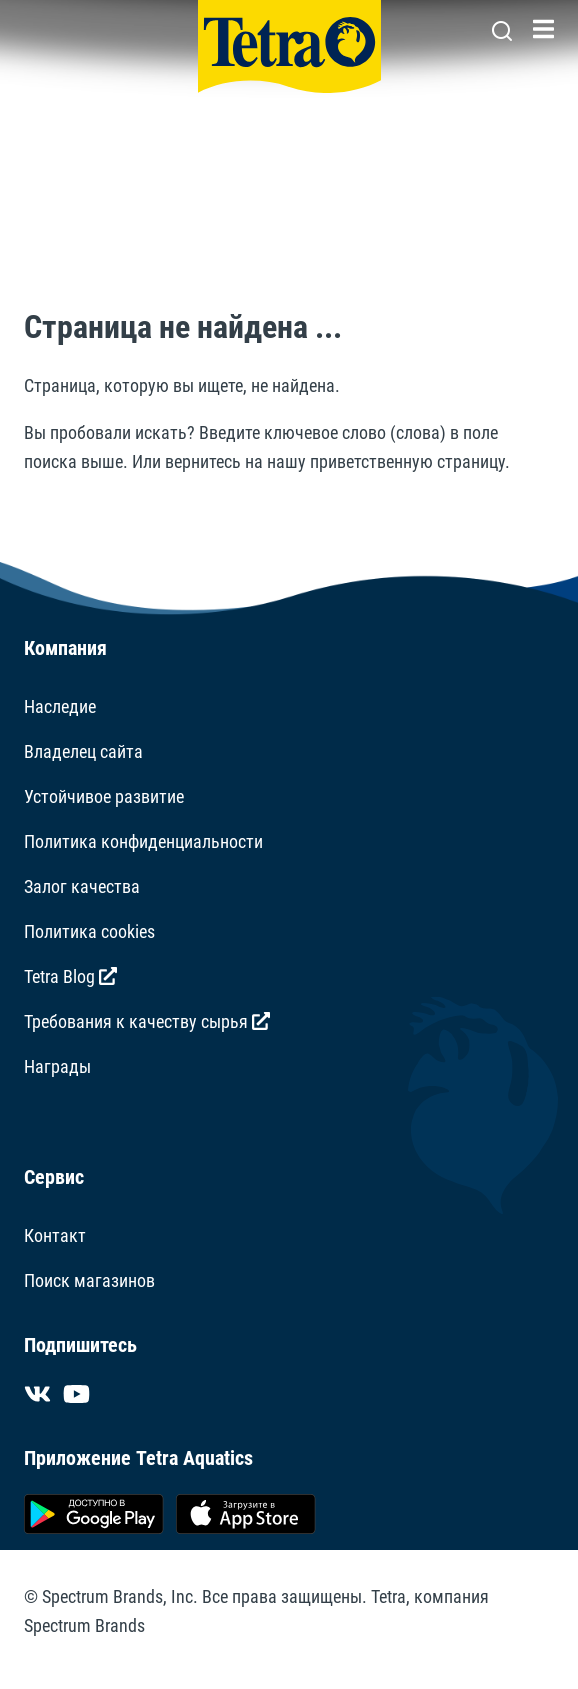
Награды (57, 1066)
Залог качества (82, 886)
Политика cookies (89, 931)
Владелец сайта (83, 751)
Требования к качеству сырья (147, 1021)
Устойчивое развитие (104, 796)
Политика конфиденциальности (143, 841)
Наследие (60, 706)
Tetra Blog (70, 976)
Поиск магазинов (89, 1280)
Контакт (55, 1235)
